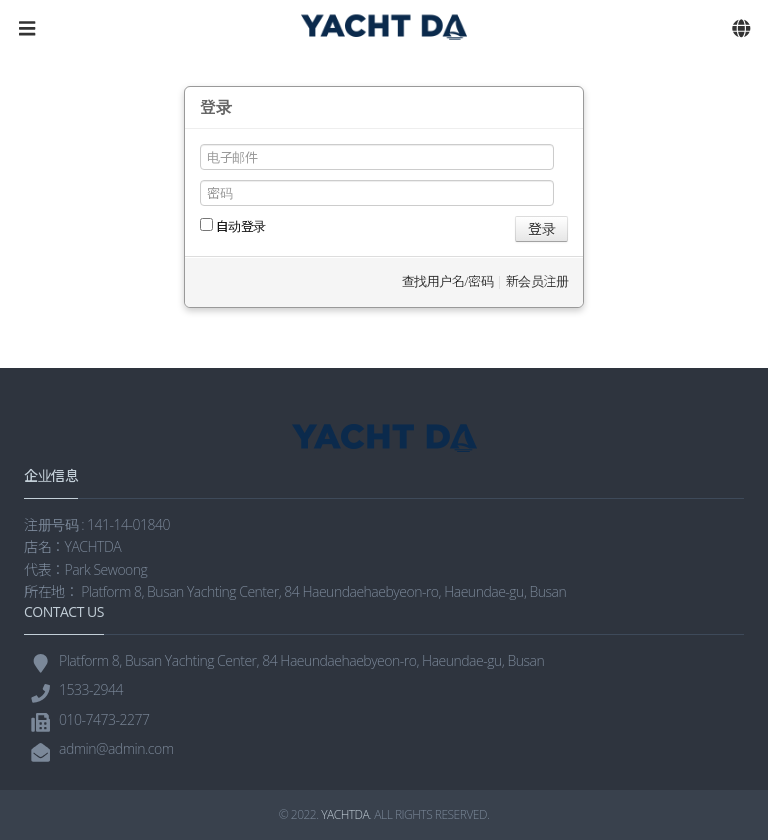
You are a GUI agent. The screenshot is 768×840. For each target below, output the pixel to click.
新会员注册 (537, 281)
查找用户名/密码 (447, 281)
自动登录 (233, 226)
